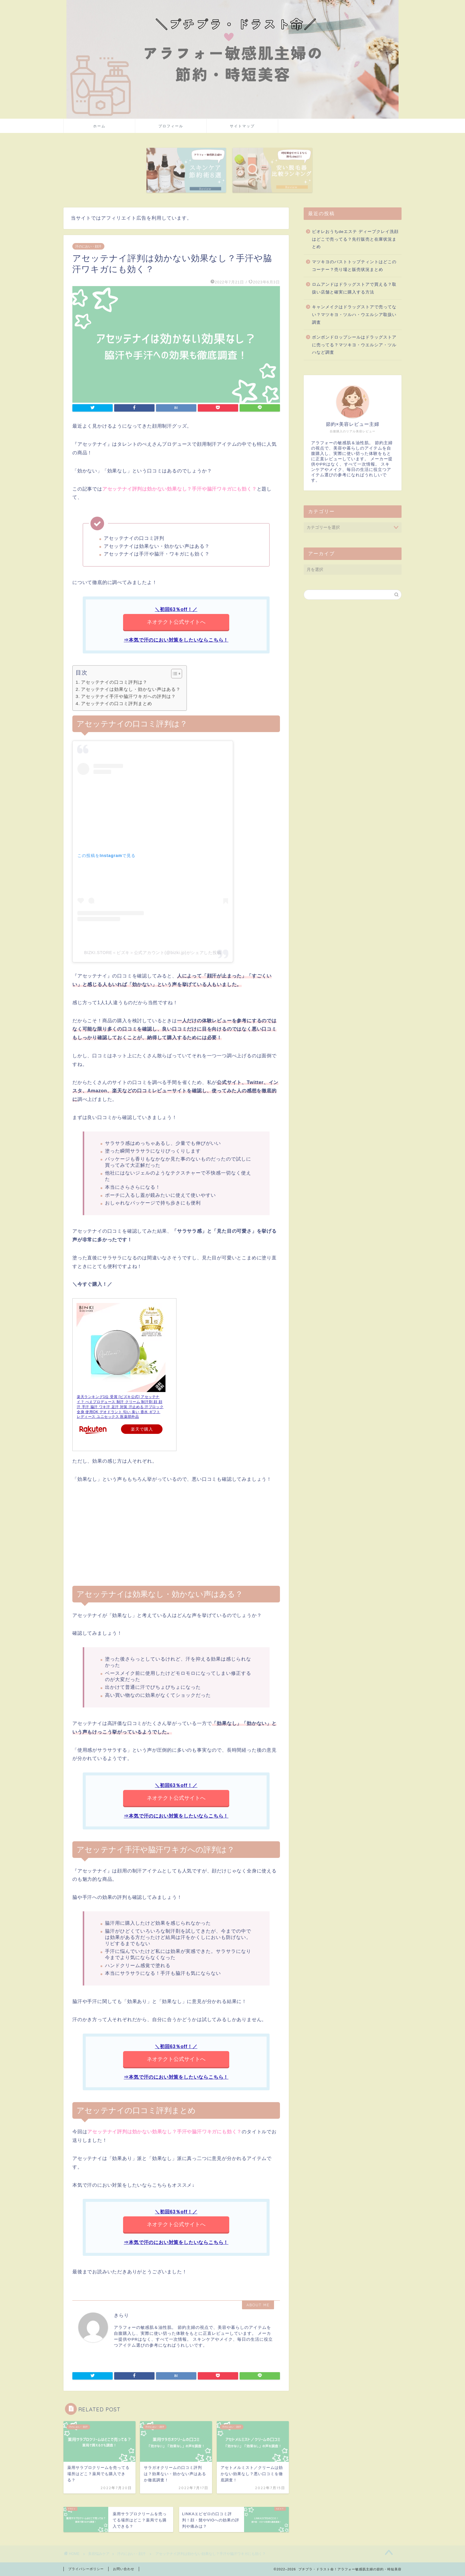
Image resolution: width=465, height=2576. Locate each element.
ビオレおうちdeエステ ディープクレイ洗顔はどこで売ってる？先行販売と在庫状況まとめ (355, 239)
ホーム (99, 126)
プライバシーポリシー (86, 2569)
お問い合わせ (123, 2569)
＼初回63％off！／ (176, 609)
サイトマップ (242, 126)
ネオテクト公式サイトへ (176, 622)
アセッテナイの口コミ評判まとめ (116, 703)
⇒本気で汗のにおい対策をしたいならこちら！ (176, 639)
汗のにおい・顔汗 (88, 246)
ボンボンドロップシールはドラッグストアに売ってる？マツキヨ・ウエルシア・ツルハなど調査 (354, 345)
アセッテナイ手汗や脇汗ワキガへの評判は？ (128, 696)
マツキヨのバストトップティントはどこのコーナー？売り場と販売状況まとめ (354, 266)
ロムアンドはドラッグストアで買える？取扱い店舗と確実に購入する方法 (354, 288)
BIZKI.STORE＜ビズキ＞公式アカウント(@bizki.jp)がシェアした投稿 (153, 952)
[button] (174, 674)
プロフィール (170, 126)
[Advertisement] (176, 1534)
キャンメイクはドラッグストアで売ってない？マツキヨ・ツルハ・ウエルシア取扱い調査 (354, 314)
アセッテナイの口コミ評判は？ (114, 682)
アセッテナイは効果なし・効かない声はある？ (131, 689)
